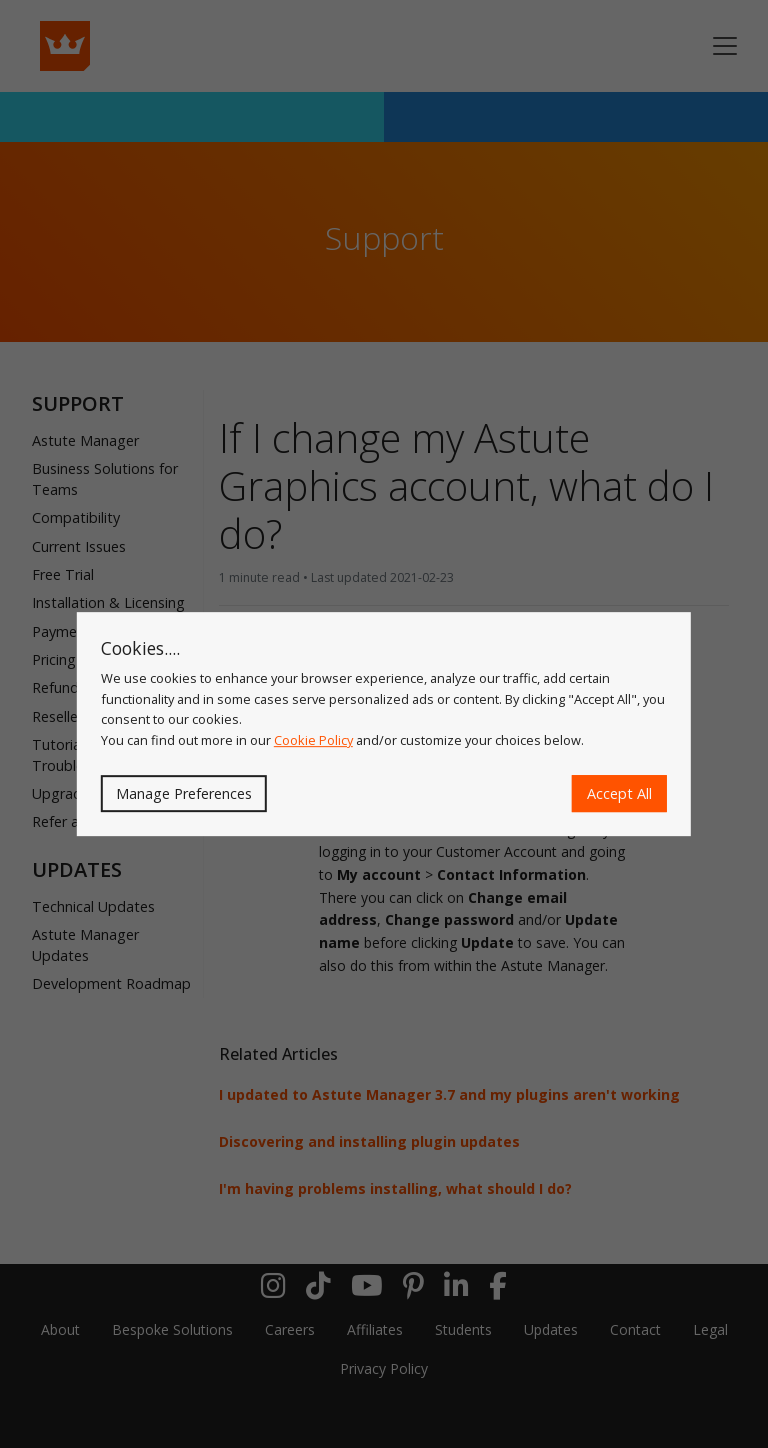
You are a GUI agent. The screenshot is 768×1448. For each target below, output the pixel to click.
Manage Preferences (184, 793)
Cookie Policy (313, 740)
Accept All (619, 793)
